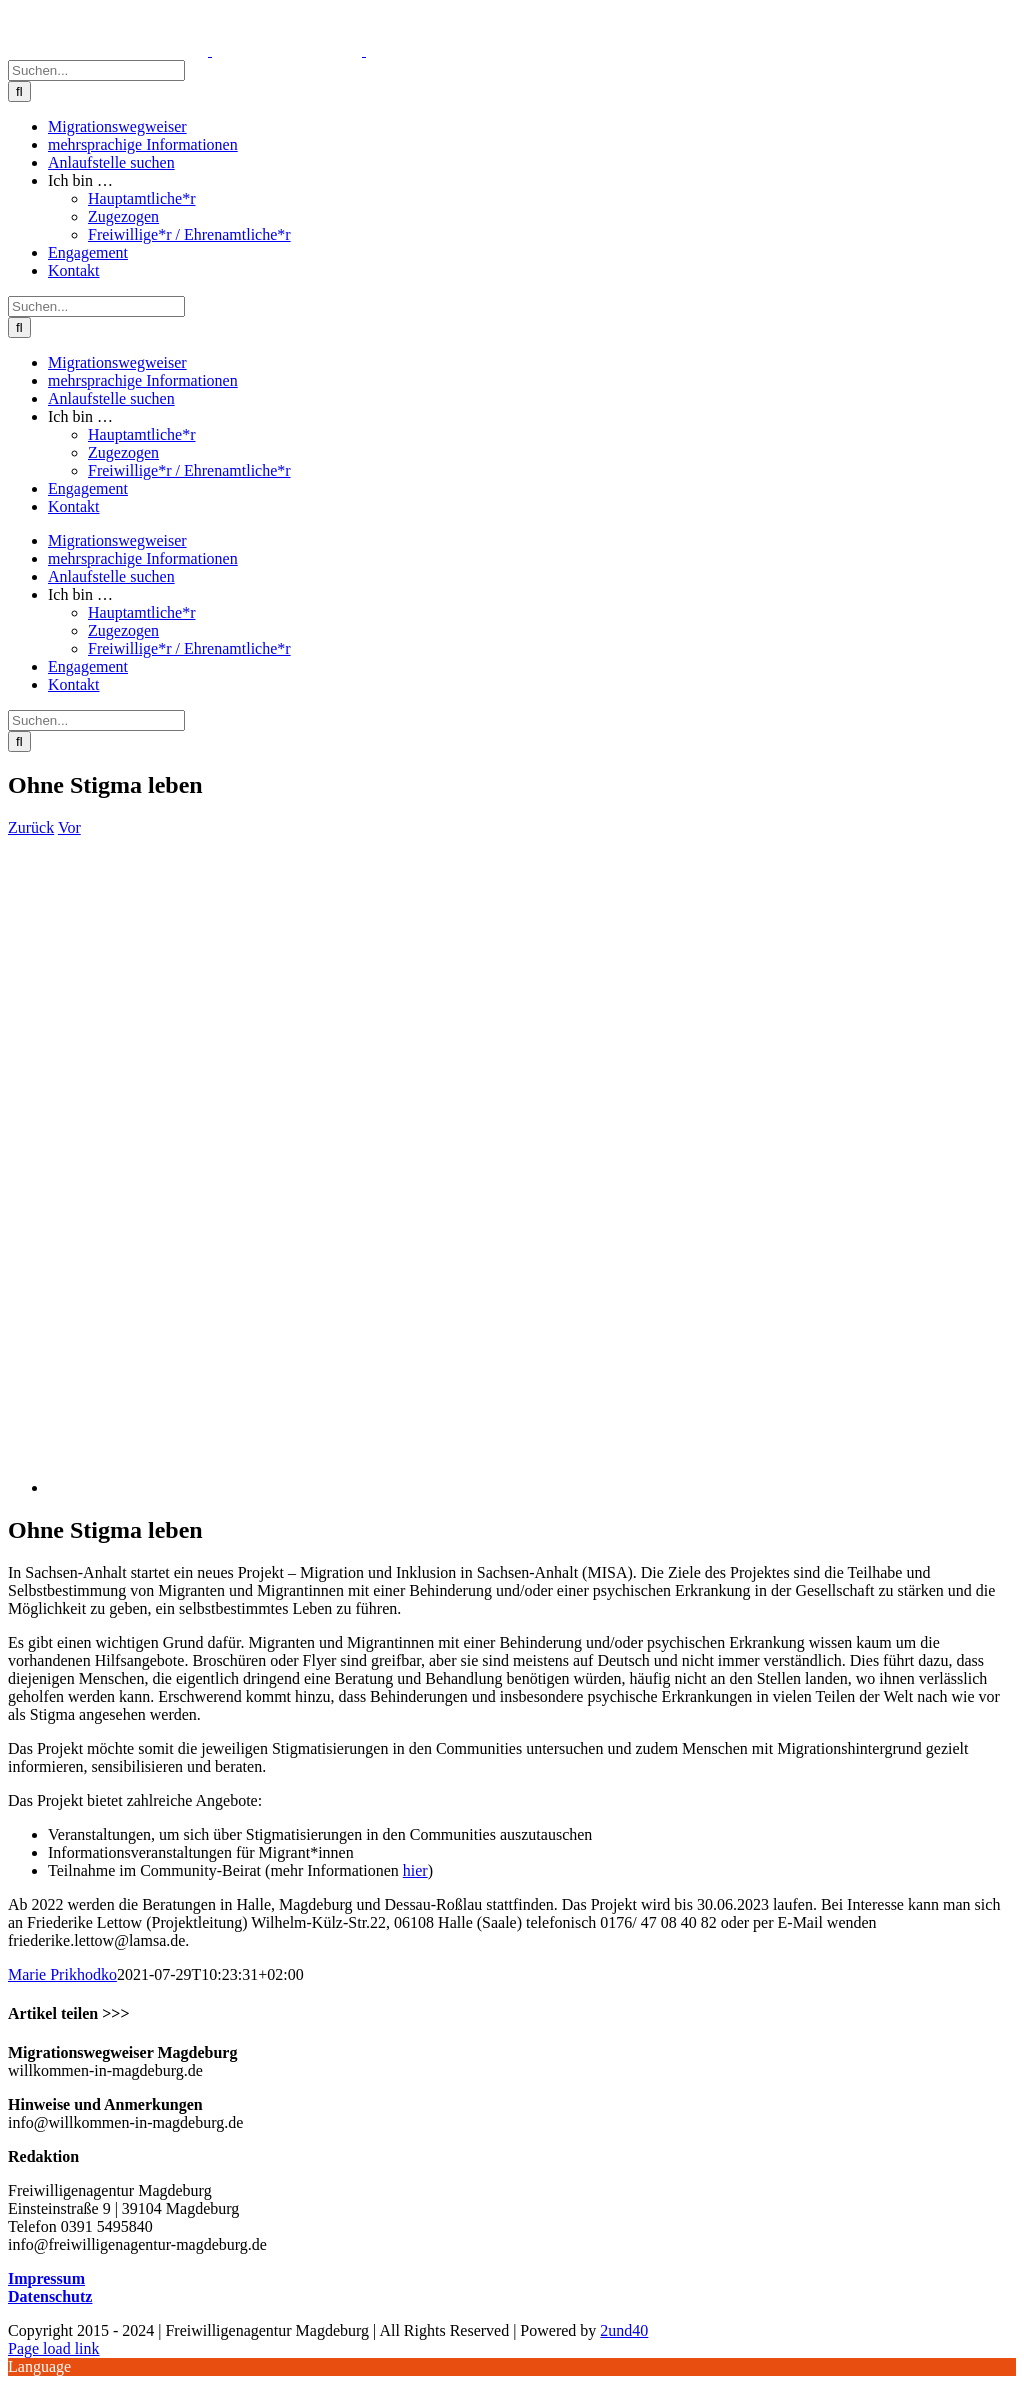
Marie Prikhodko (62, 1974)
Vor (69, 827)
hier (415, 1870)
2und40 (624, 2330)
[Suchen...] (96, 70)
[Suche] (19, 91)
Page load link (54, 2348)
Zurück (31, 827)
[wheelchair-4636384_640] (301, 1487)
